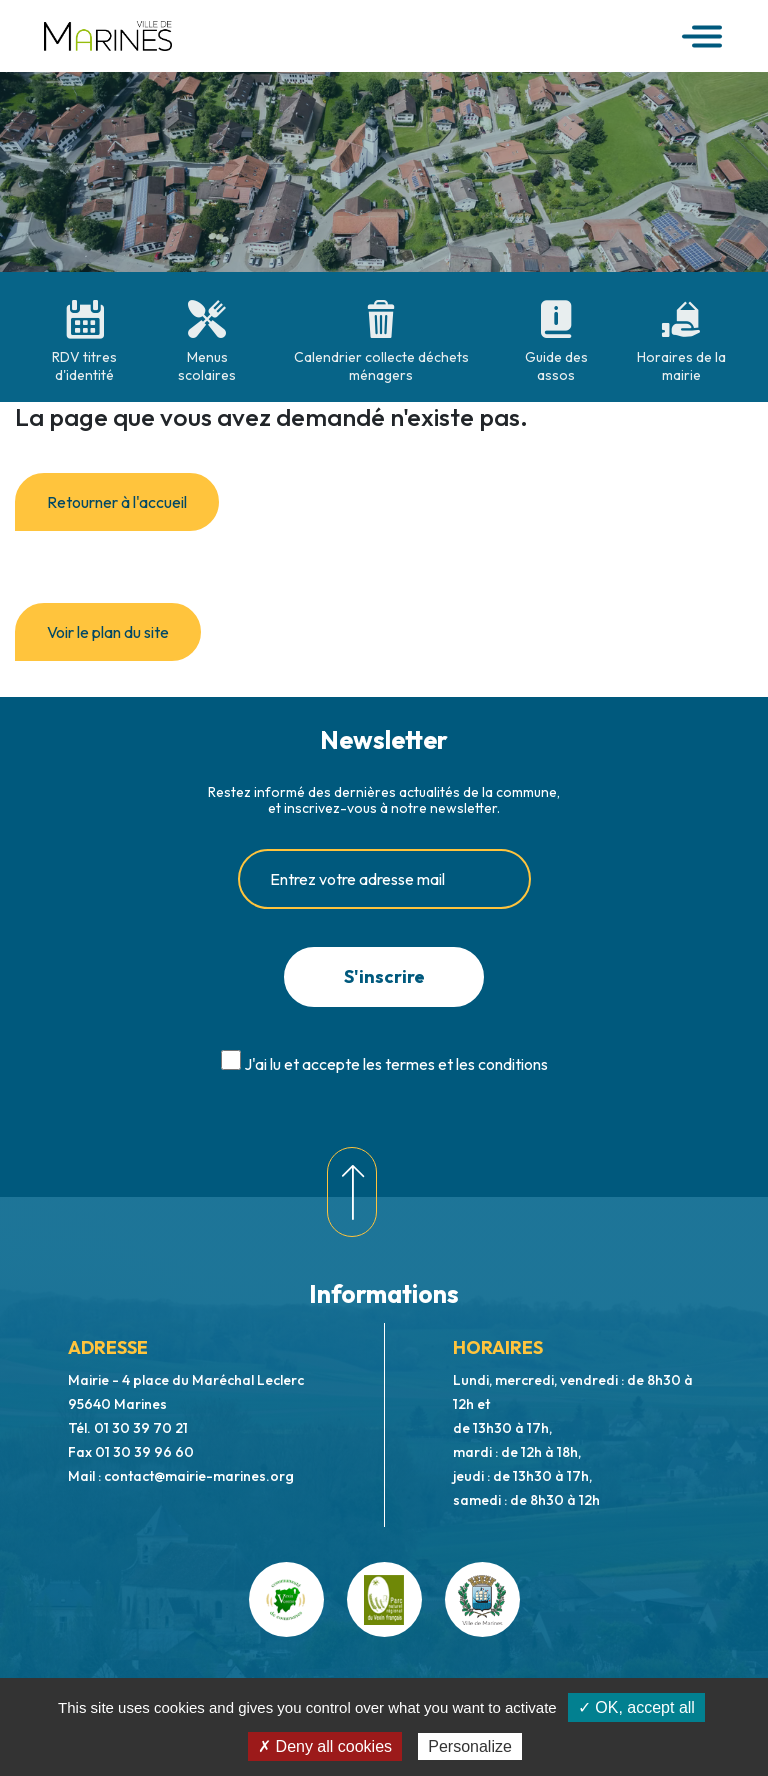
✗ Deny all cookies (325, 1746)
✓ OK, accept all (636, 1707)
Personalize (470, 1746)
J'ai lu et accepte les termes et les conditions (396, 1064)
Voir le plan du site (108, 632)
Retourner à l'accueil (117, 502)
